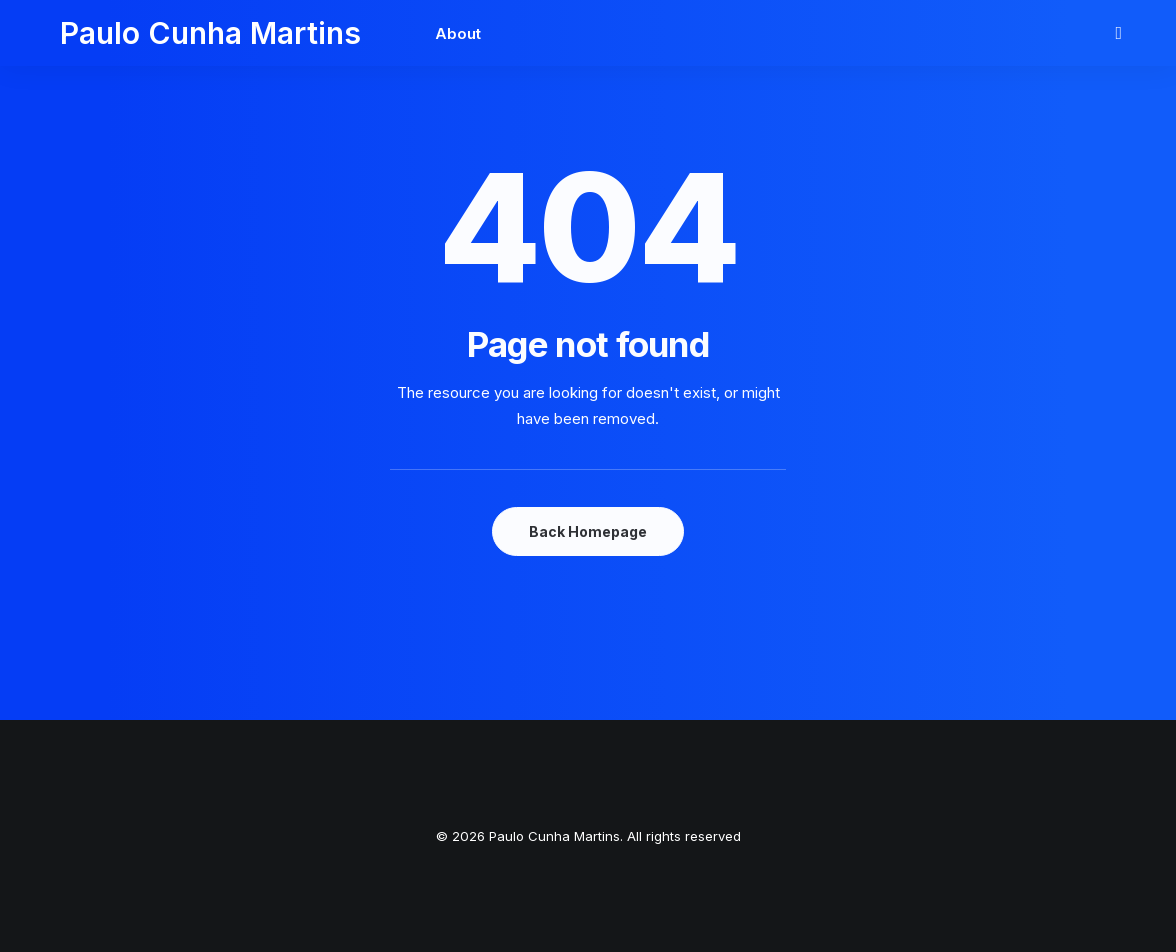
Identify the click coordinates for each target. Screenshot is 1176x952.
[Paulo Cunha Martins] (186, 33)
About (410, 33)
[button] (1122, 33)
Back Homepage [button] (588, 531)
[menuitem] (403, 33)
